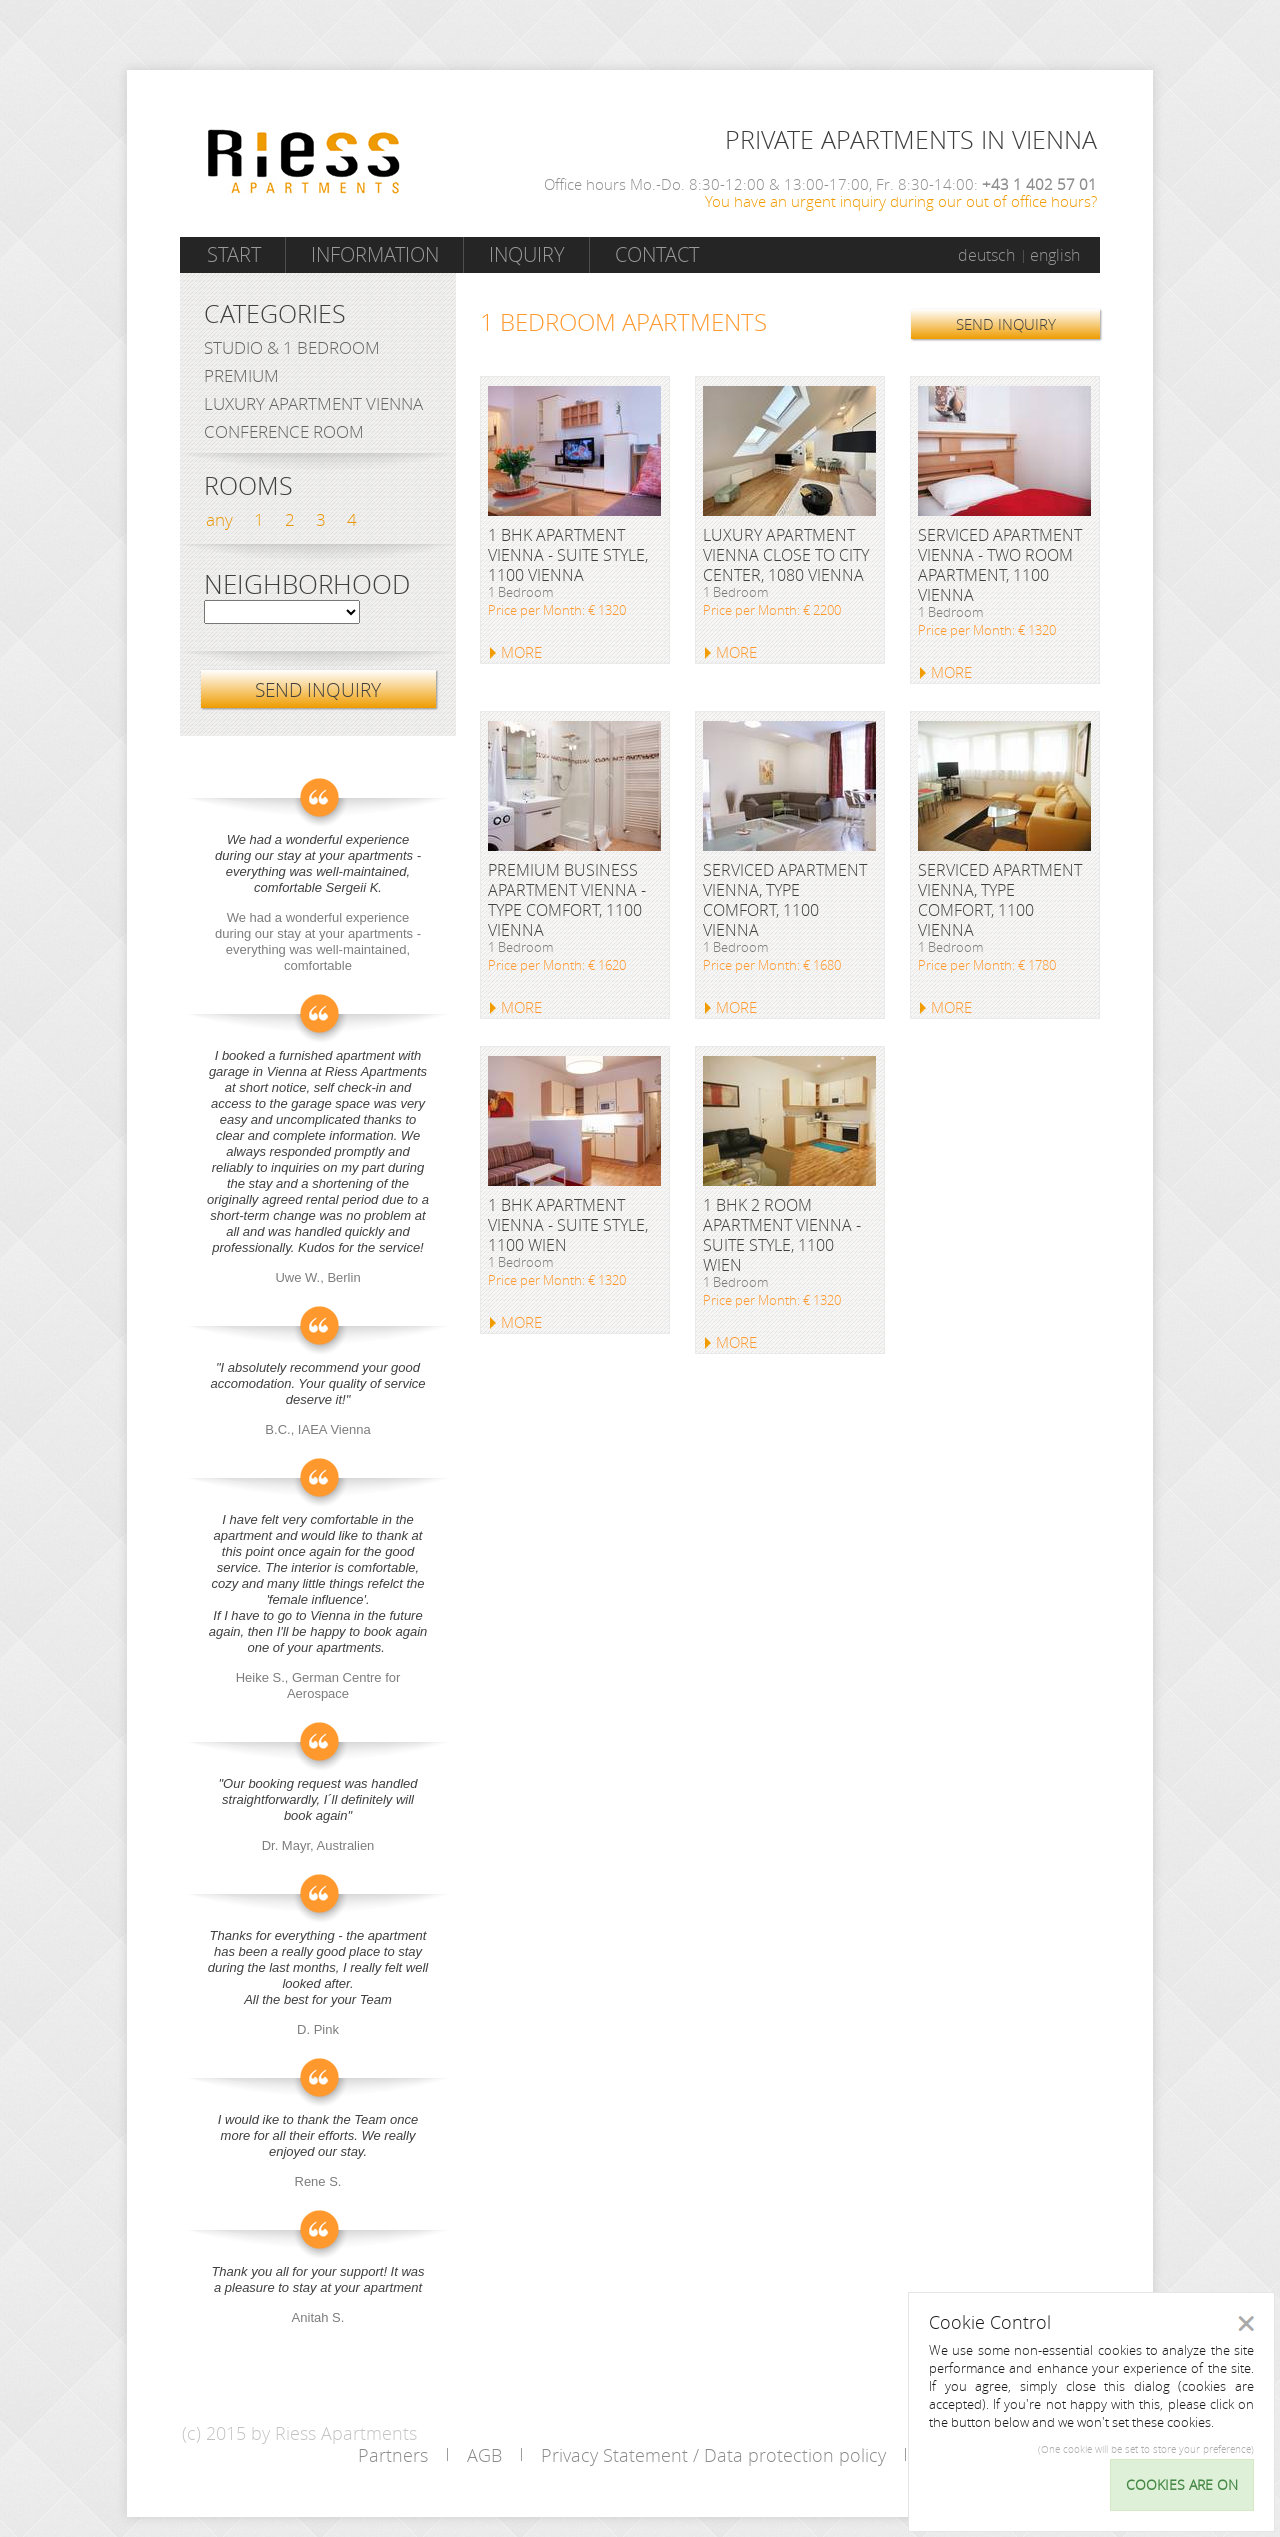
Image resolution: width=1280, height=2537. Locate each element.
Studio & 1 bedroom (292, 347)
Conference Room (284, 431)
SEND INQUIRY (1006, 324)
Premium (241, 375)
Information (375, 254)
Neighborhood (307, 585)
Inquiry (527, 254)
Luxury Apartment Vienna (313, 403)
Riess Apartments (304, 161)
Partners (393, 2455)
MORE (521, 652)
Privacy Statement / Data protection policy (713, 2455)
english (1055, 255)
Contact (657, 254)
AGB (484, 2455)
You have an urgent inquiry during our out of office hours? (901, 201)
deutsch (986, 255)
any (219, 519)
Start (234, 254)
